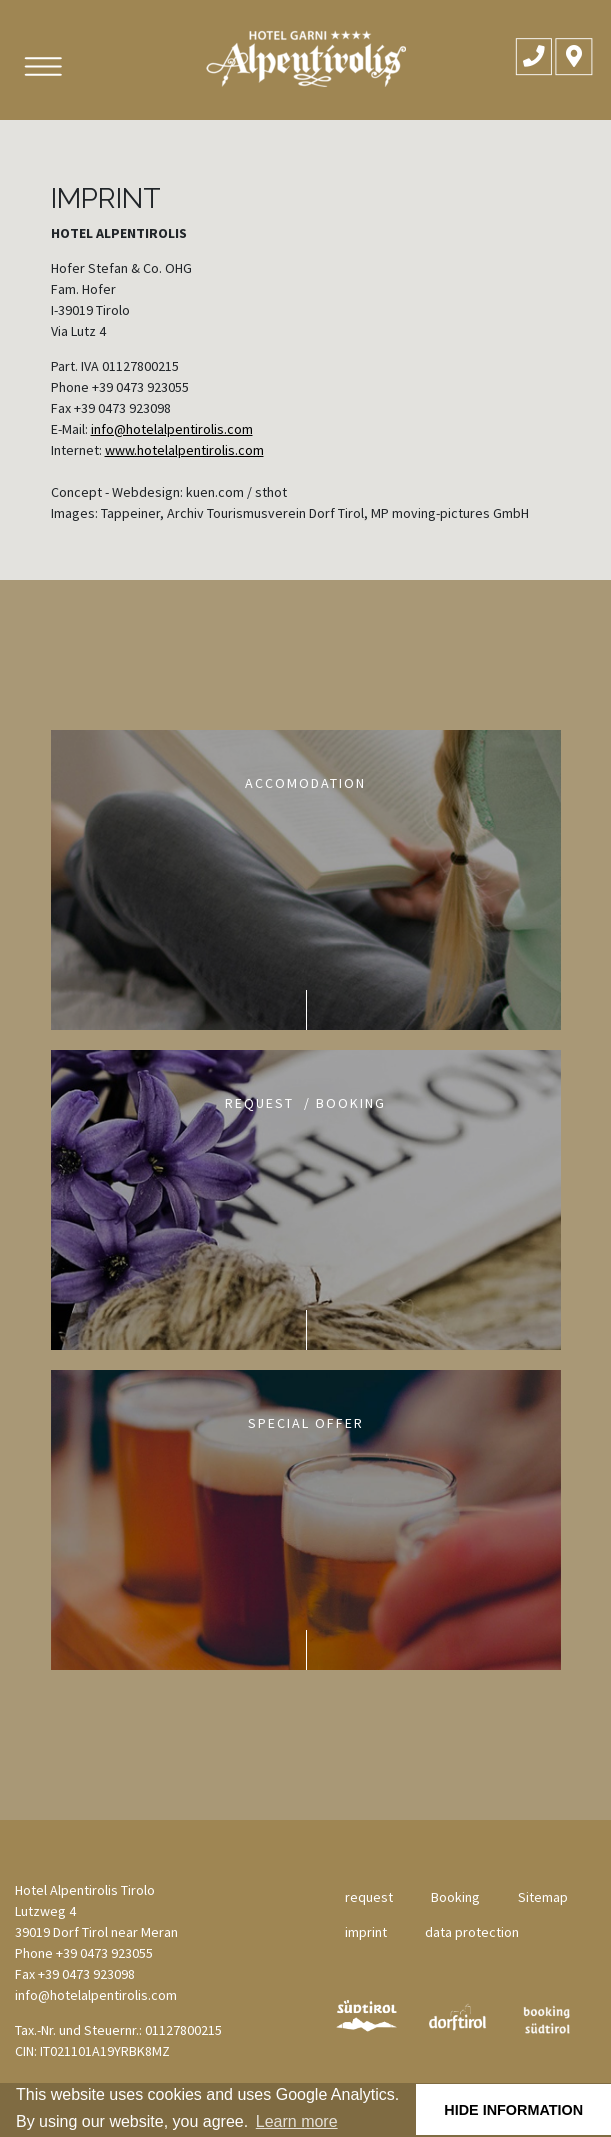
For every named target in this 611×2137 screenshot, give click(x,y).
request (369, 1897)
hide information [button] (513, 2110)
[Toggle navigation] (41, 66)
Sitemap (543, 1897)
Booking (455, 1897)
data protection (472, 1932)
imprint (366, 1932)
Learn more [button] (297, 2121)
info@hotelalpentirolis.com (172, 429)
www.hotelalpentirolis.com (184, 450)
